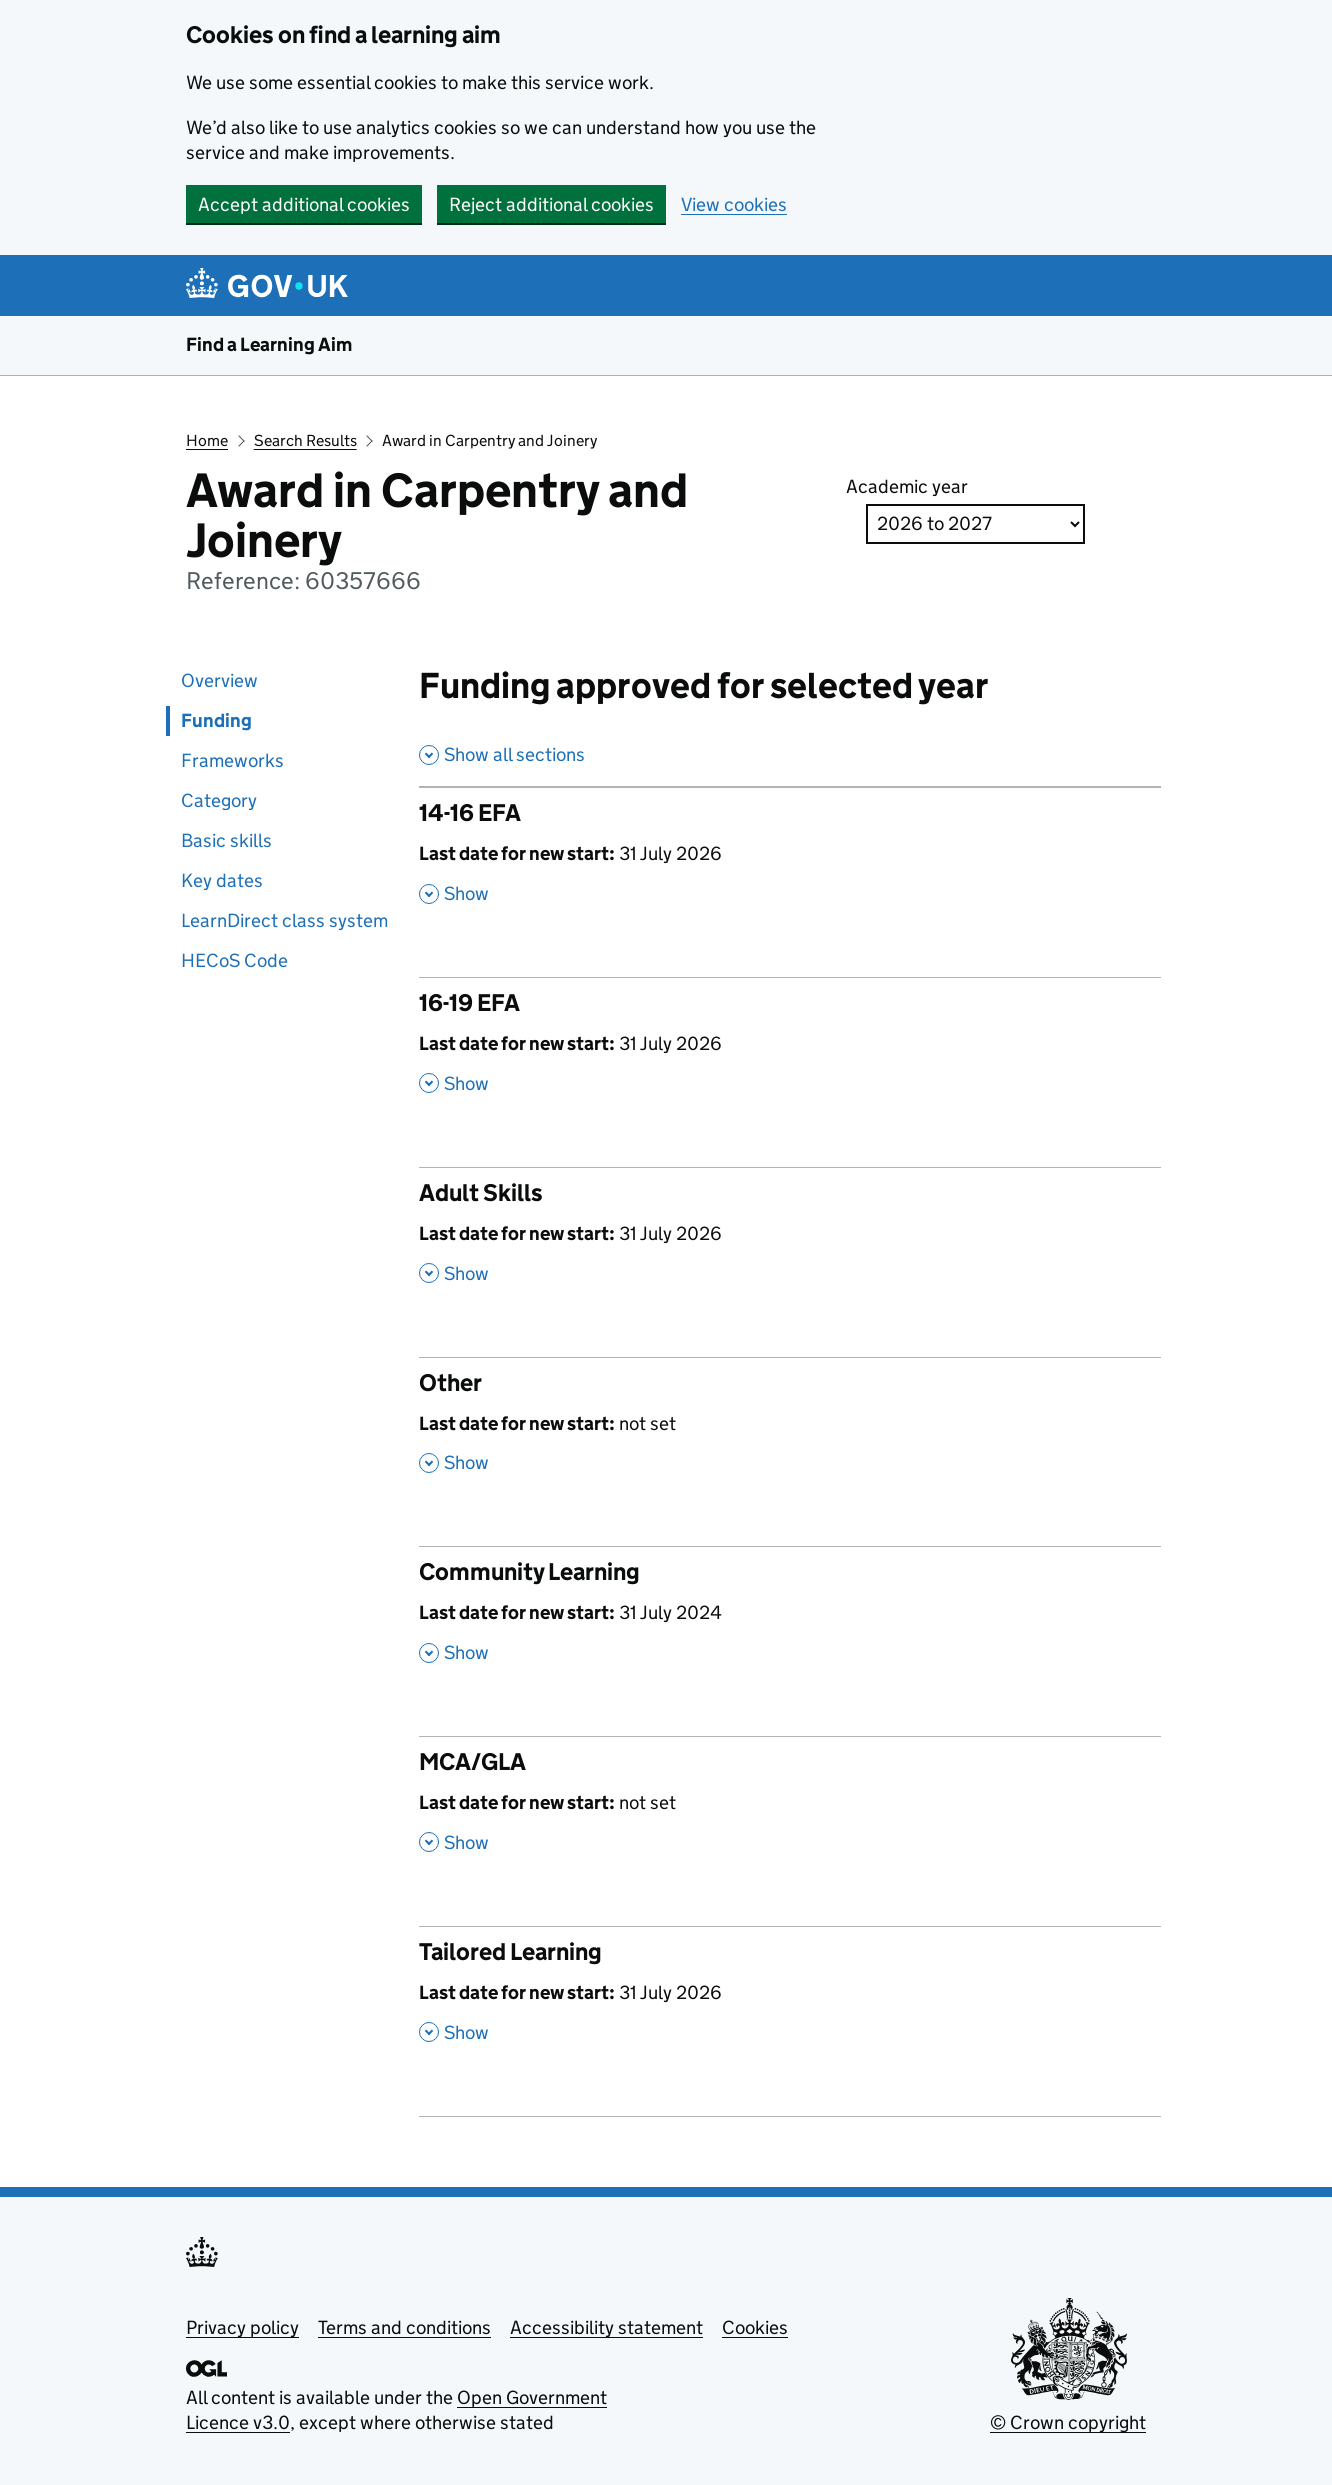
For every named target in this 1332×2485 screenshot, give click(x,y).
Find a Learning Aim (269, 344)
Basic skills (226, 840)
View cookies (734, 204)
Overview (219, 680)
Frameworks (232, 760)
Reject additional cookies (551, 204)
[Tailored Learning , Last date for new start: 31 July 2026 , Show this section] (790, 2002)
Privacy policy (242, 2327)
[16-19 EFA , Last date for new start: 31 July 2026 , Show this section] (790, 1053)
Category (219, 800)
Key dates (222, 880)
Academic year (907, 486)
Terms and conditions (404, 2327)
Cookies (755, 2327)
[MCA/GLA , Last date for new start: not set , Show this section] (790, 1812)
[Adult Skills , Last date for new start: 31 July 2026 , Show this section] (790, 1243)
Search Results (305, 440)
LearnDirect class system (284, 920)
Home (207, 440)
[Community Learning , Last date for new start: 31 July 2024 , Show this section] (790, 1622)
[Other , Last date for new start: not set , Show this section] (790, 1433)
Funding (216, 720)
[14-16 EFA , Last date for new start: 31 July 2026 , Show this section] (790, 863)
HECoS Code (234, 960)
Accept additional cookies (304, 204)
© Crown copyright (1068, 2422)
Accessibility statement (606, 2327)
